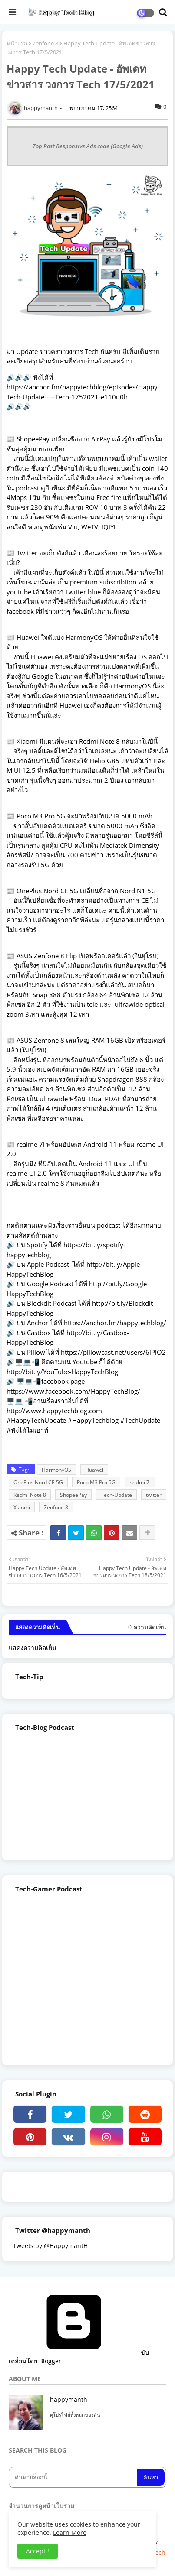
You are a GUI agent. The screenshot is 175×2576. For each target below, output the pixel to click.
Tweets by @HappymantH (50, 2246)
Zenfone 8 (45, 43)
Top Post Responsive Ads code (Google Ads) (88, 146)
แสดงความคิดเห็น (32, 1647)
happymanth (68, 2399)
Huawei (94, 1469)
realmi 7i (140, 1482)
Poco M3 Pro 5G (96, 1482)
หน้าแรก (17, 43)
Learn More (69, 2532)
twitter (154, 1495)
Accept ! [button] (37, 2551)
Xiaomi (21, 1507)
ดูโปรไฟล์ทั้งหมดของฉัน (75, 2414)
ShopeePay (73, 1495)
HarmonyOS (56, 1469)
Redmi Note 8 (29, 1495)
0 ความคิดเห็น (147, 1627)
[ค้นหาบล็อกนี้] (73, 2477)
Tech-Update (116, 1495)
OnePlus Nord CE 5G (38, 1482)
